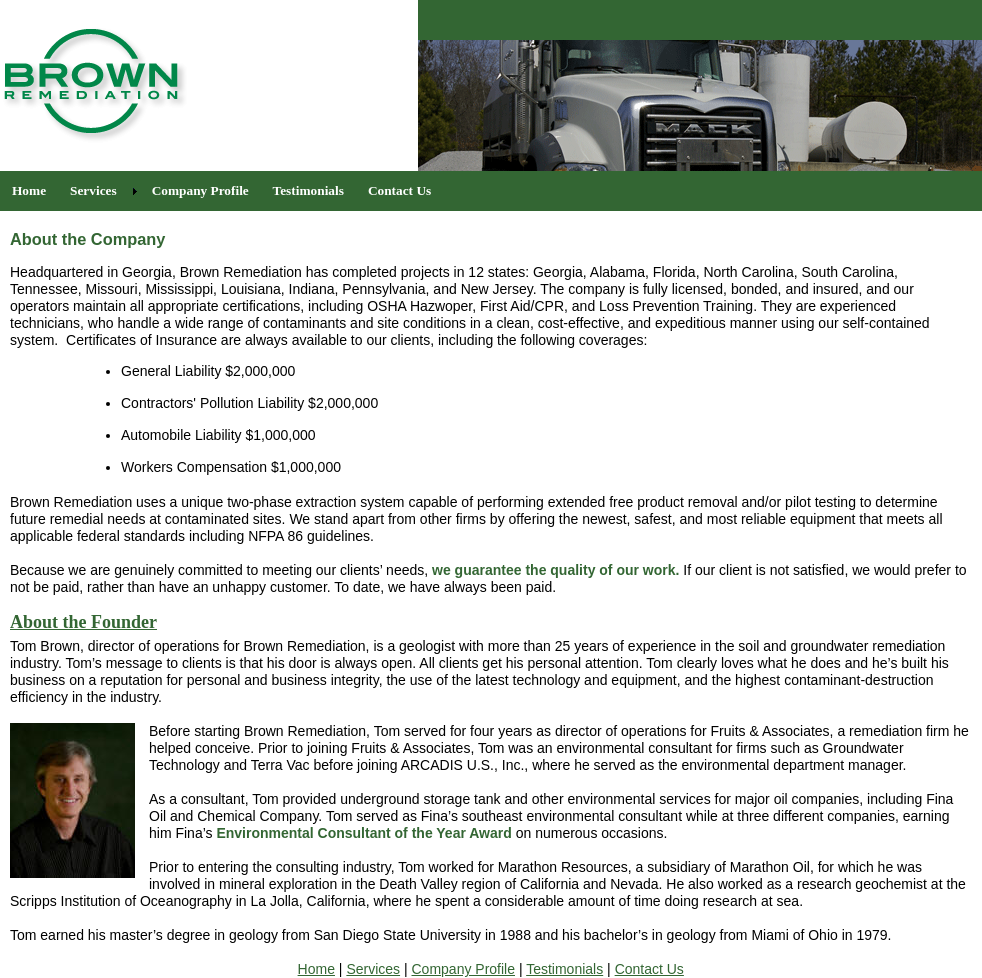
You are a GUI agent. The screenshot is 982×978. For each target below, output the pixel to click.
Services (373, 969)
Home (316, 969)
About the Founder (83, 622)
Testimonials (564, 969)
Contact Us (649, 969)
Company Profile (464, 969)
